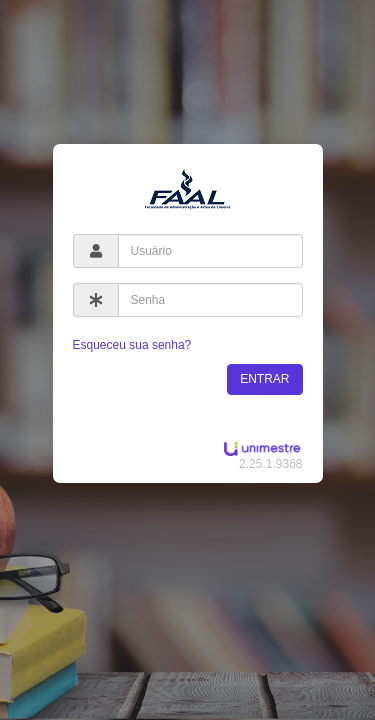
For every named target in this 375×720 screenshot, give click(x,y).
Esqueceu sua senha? (132, 345)
